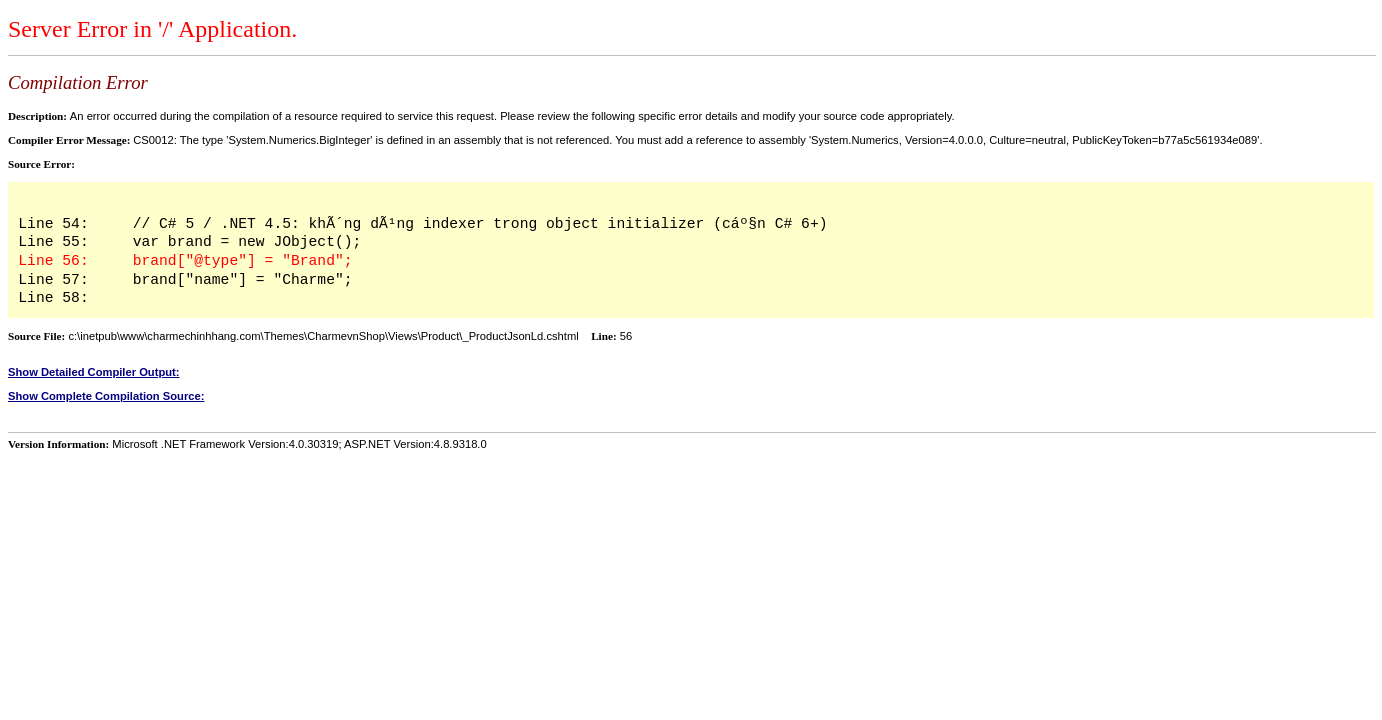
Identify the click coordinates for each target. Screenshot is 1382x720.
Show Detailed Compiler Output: (94, 372)
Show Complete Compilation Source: (106, 396)
